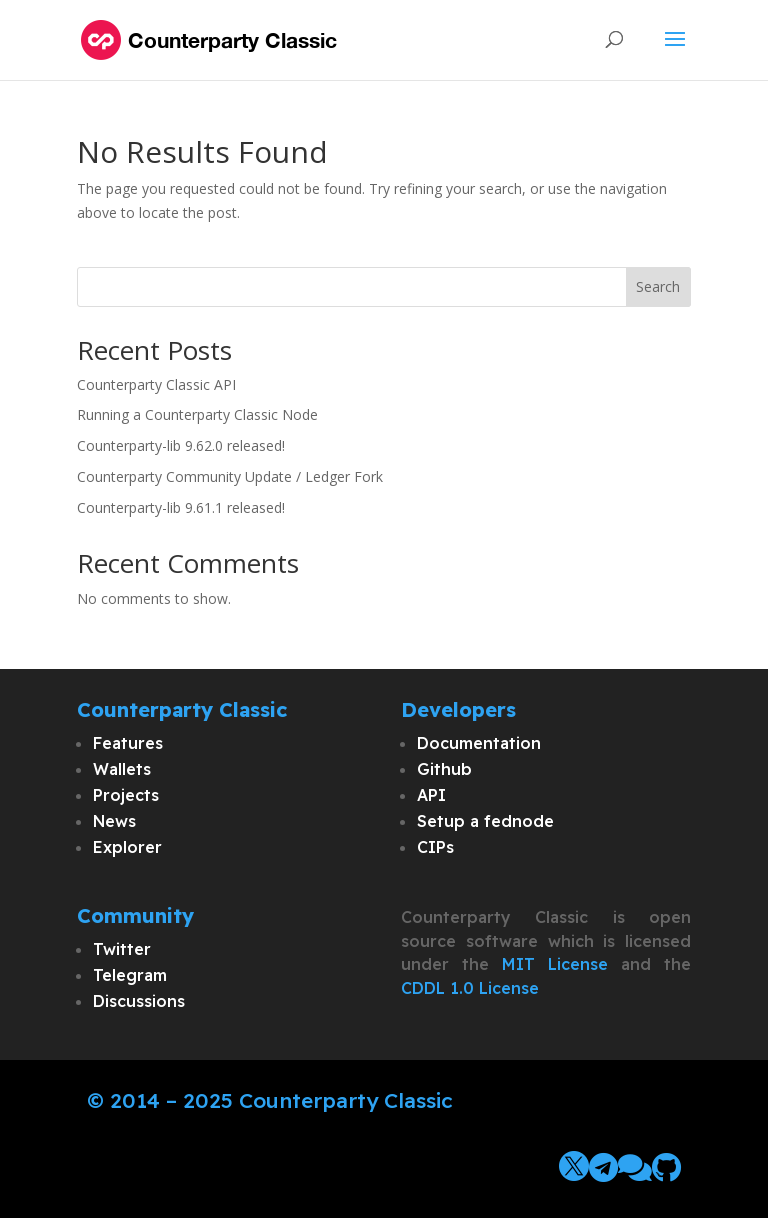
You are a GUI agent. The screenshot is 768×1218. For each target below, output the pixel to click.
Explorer (127, 847)
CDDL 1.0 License (470, 988)
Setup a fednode (485, 821)
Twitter (122, 949)
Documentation (479, 743)
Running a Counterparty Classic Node (197, 414)
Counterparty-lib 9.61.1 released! (181, 507)
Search (658, 286)
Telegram (130, 975)
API (431, 795)
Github (444, 769)
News (114, 821)
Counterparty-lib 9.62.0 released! (181, 445)
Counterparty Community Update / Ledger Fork (230, 476)
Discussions (139, 1001)
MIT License (555, 964)
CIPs (435, 847)
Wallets (122, 769)
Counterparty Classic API (156, 384)
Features (128, 743)
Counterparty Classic (346, 1100)
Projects (126, 795)
